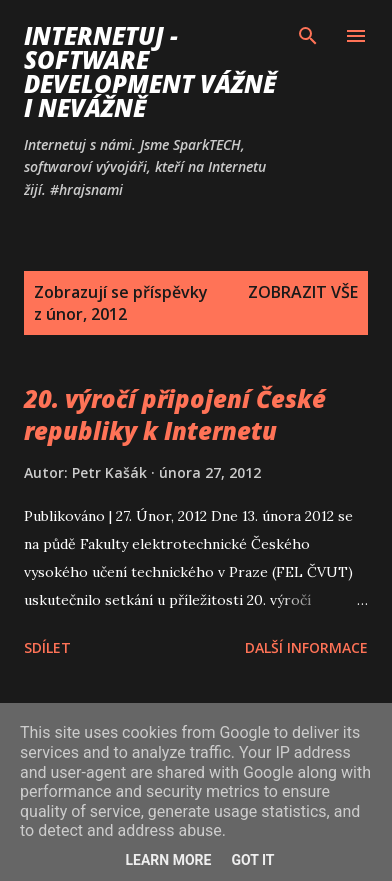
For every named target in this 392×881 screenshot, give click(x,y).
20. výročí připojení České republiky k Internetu (175, 414)
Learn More (168, 860)
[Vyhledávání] (308, 36)
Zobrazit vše (303, 292)
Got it (252, 860)
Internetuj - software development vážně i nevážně (150, 71)
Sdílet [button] (47, 647)
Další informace (306, 647)
